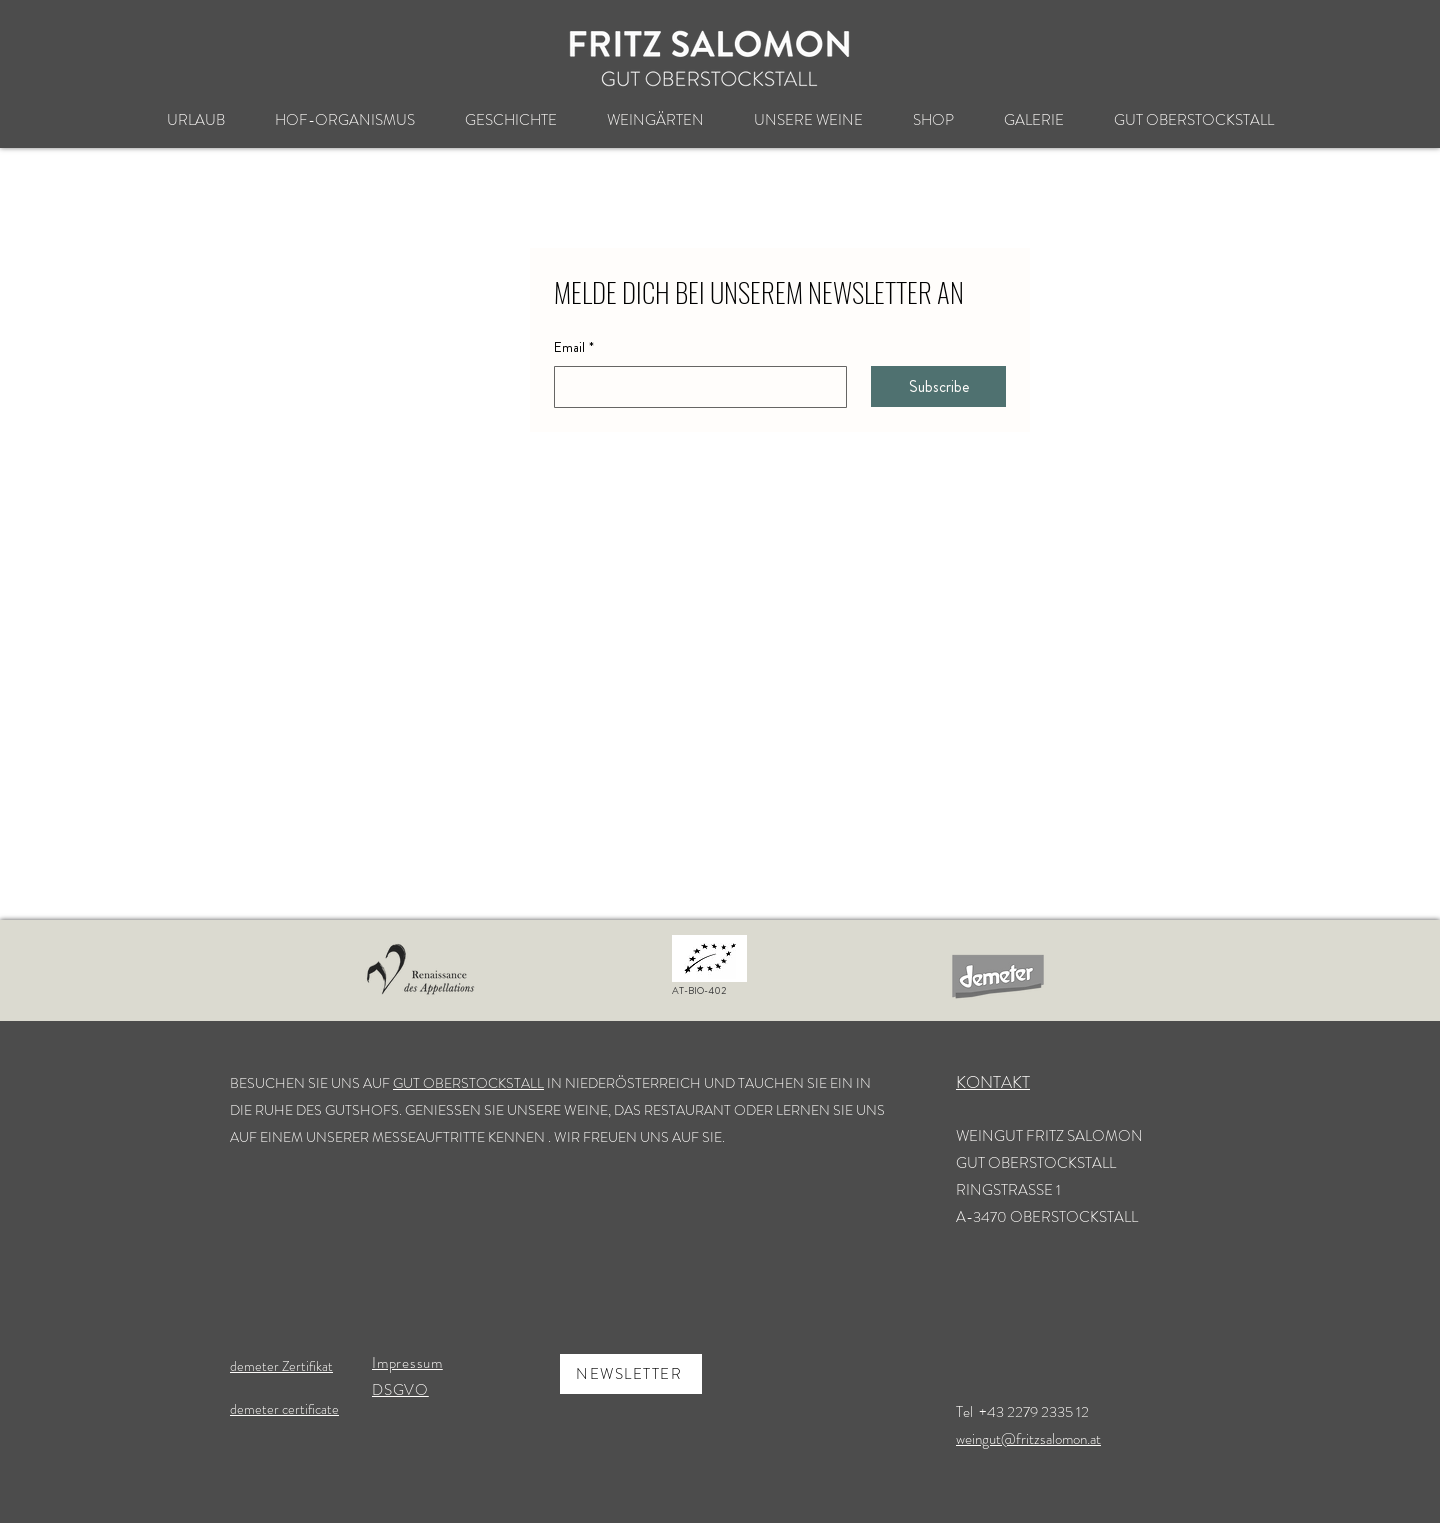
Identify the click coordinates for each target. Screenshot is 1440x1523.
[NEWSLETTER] (631, 1374)
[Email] (694, 387)
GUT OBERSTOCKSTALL (468, 1083)
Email (574, 348)
